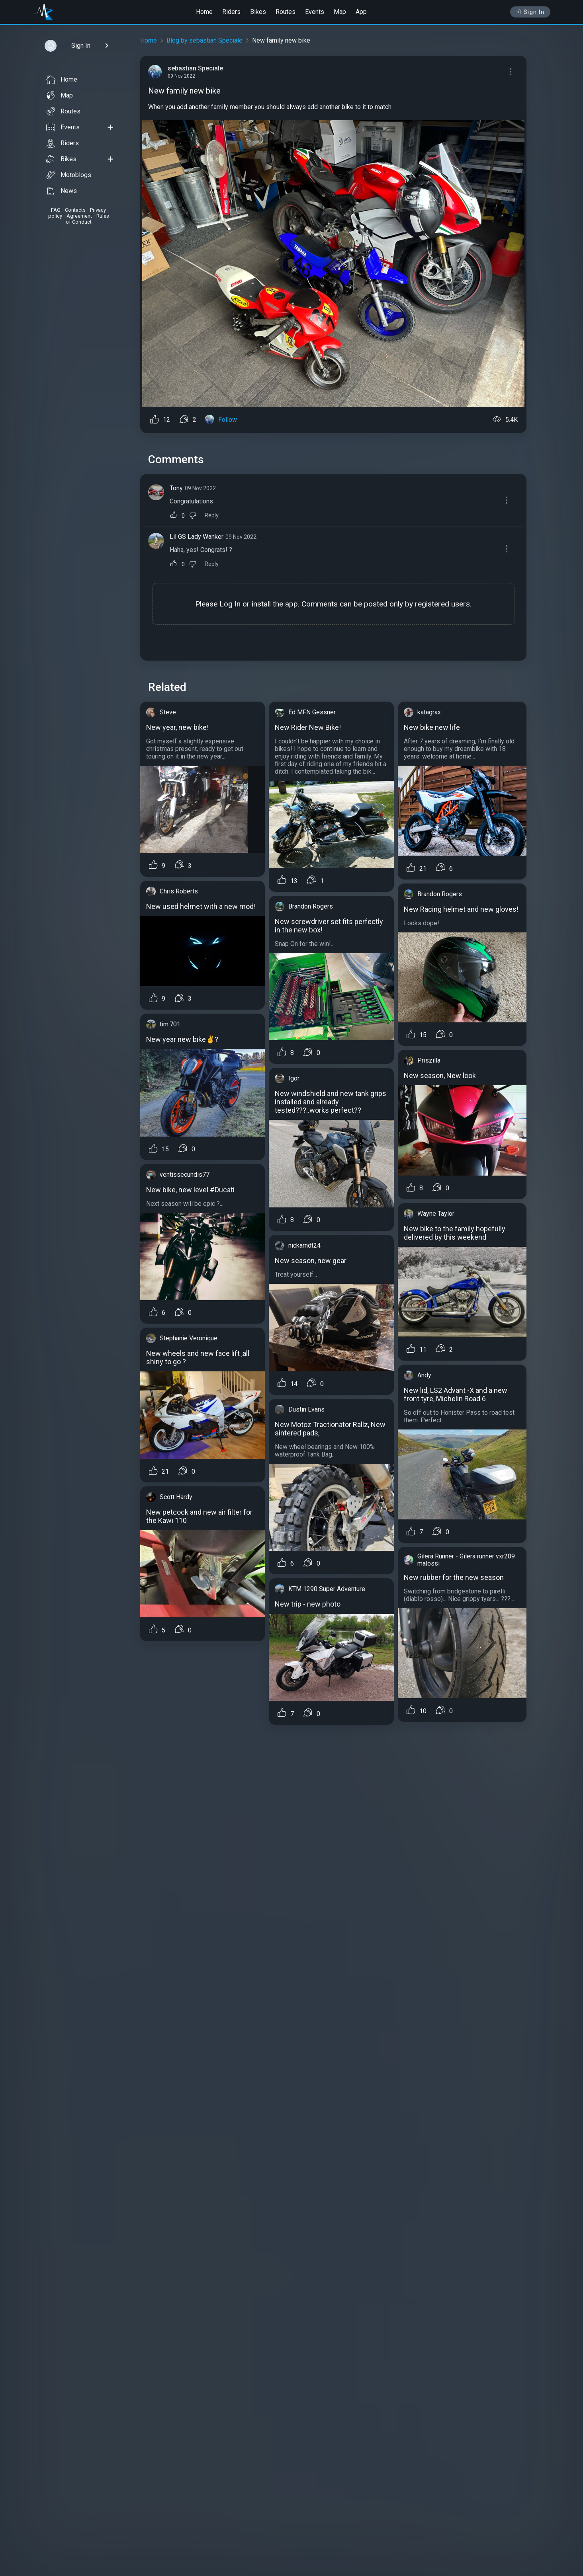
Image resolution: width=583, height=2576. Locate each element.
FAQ (56, 210)
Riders (231, 12)
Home (204, 12)
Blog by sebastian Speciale (204, 40)
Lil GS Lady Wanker (196, 536)
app (291, 603)
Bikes (258, 12)
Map (340, 12)
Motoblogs (68, 175)
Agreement (79, 216)
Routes (285, 12)
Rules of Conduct (87, 219)
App (361, 12)
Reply (212, 515)
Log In (230, 603)
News (61, 191)
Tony (176, 488)
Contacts (75, 210)
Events (314, 12)
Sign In (530, 12)
